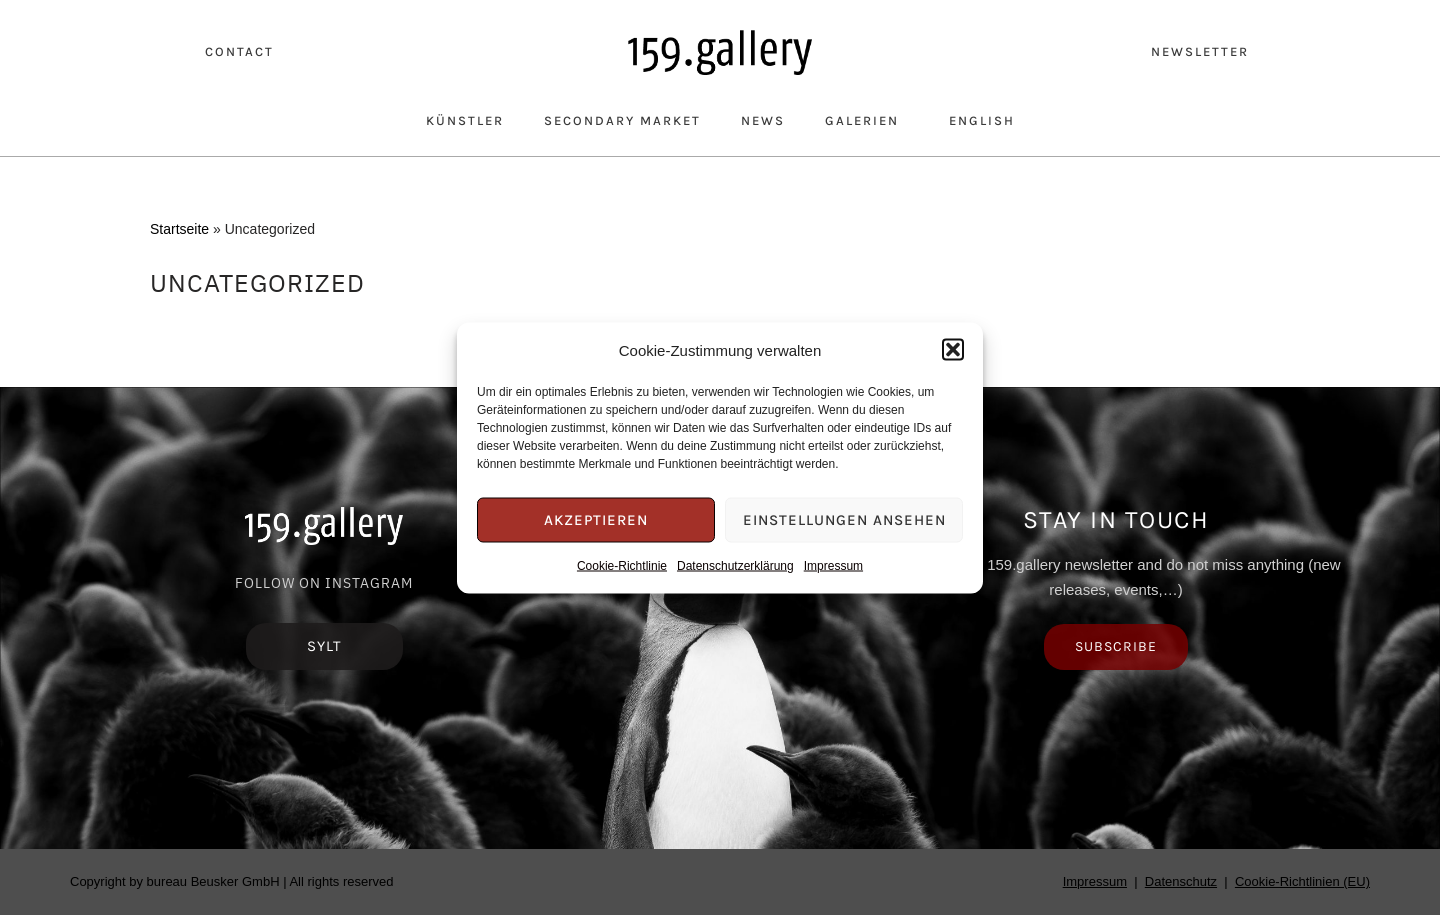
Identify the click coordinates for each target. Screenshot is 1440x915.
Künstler (465, 120)
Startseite (179, 229)
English (982, 120)
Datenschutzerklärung (735, 565)
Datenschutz (1181, 881)
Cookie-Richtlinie (622, 565)
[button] (953, 350)
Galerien (867, 120)
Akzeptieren (596, 520)
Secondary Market (622, 120)
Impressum (833, 565)
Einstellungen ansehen (844, 520)
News (763, 120)
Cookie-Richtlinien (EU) (1302, 881)
